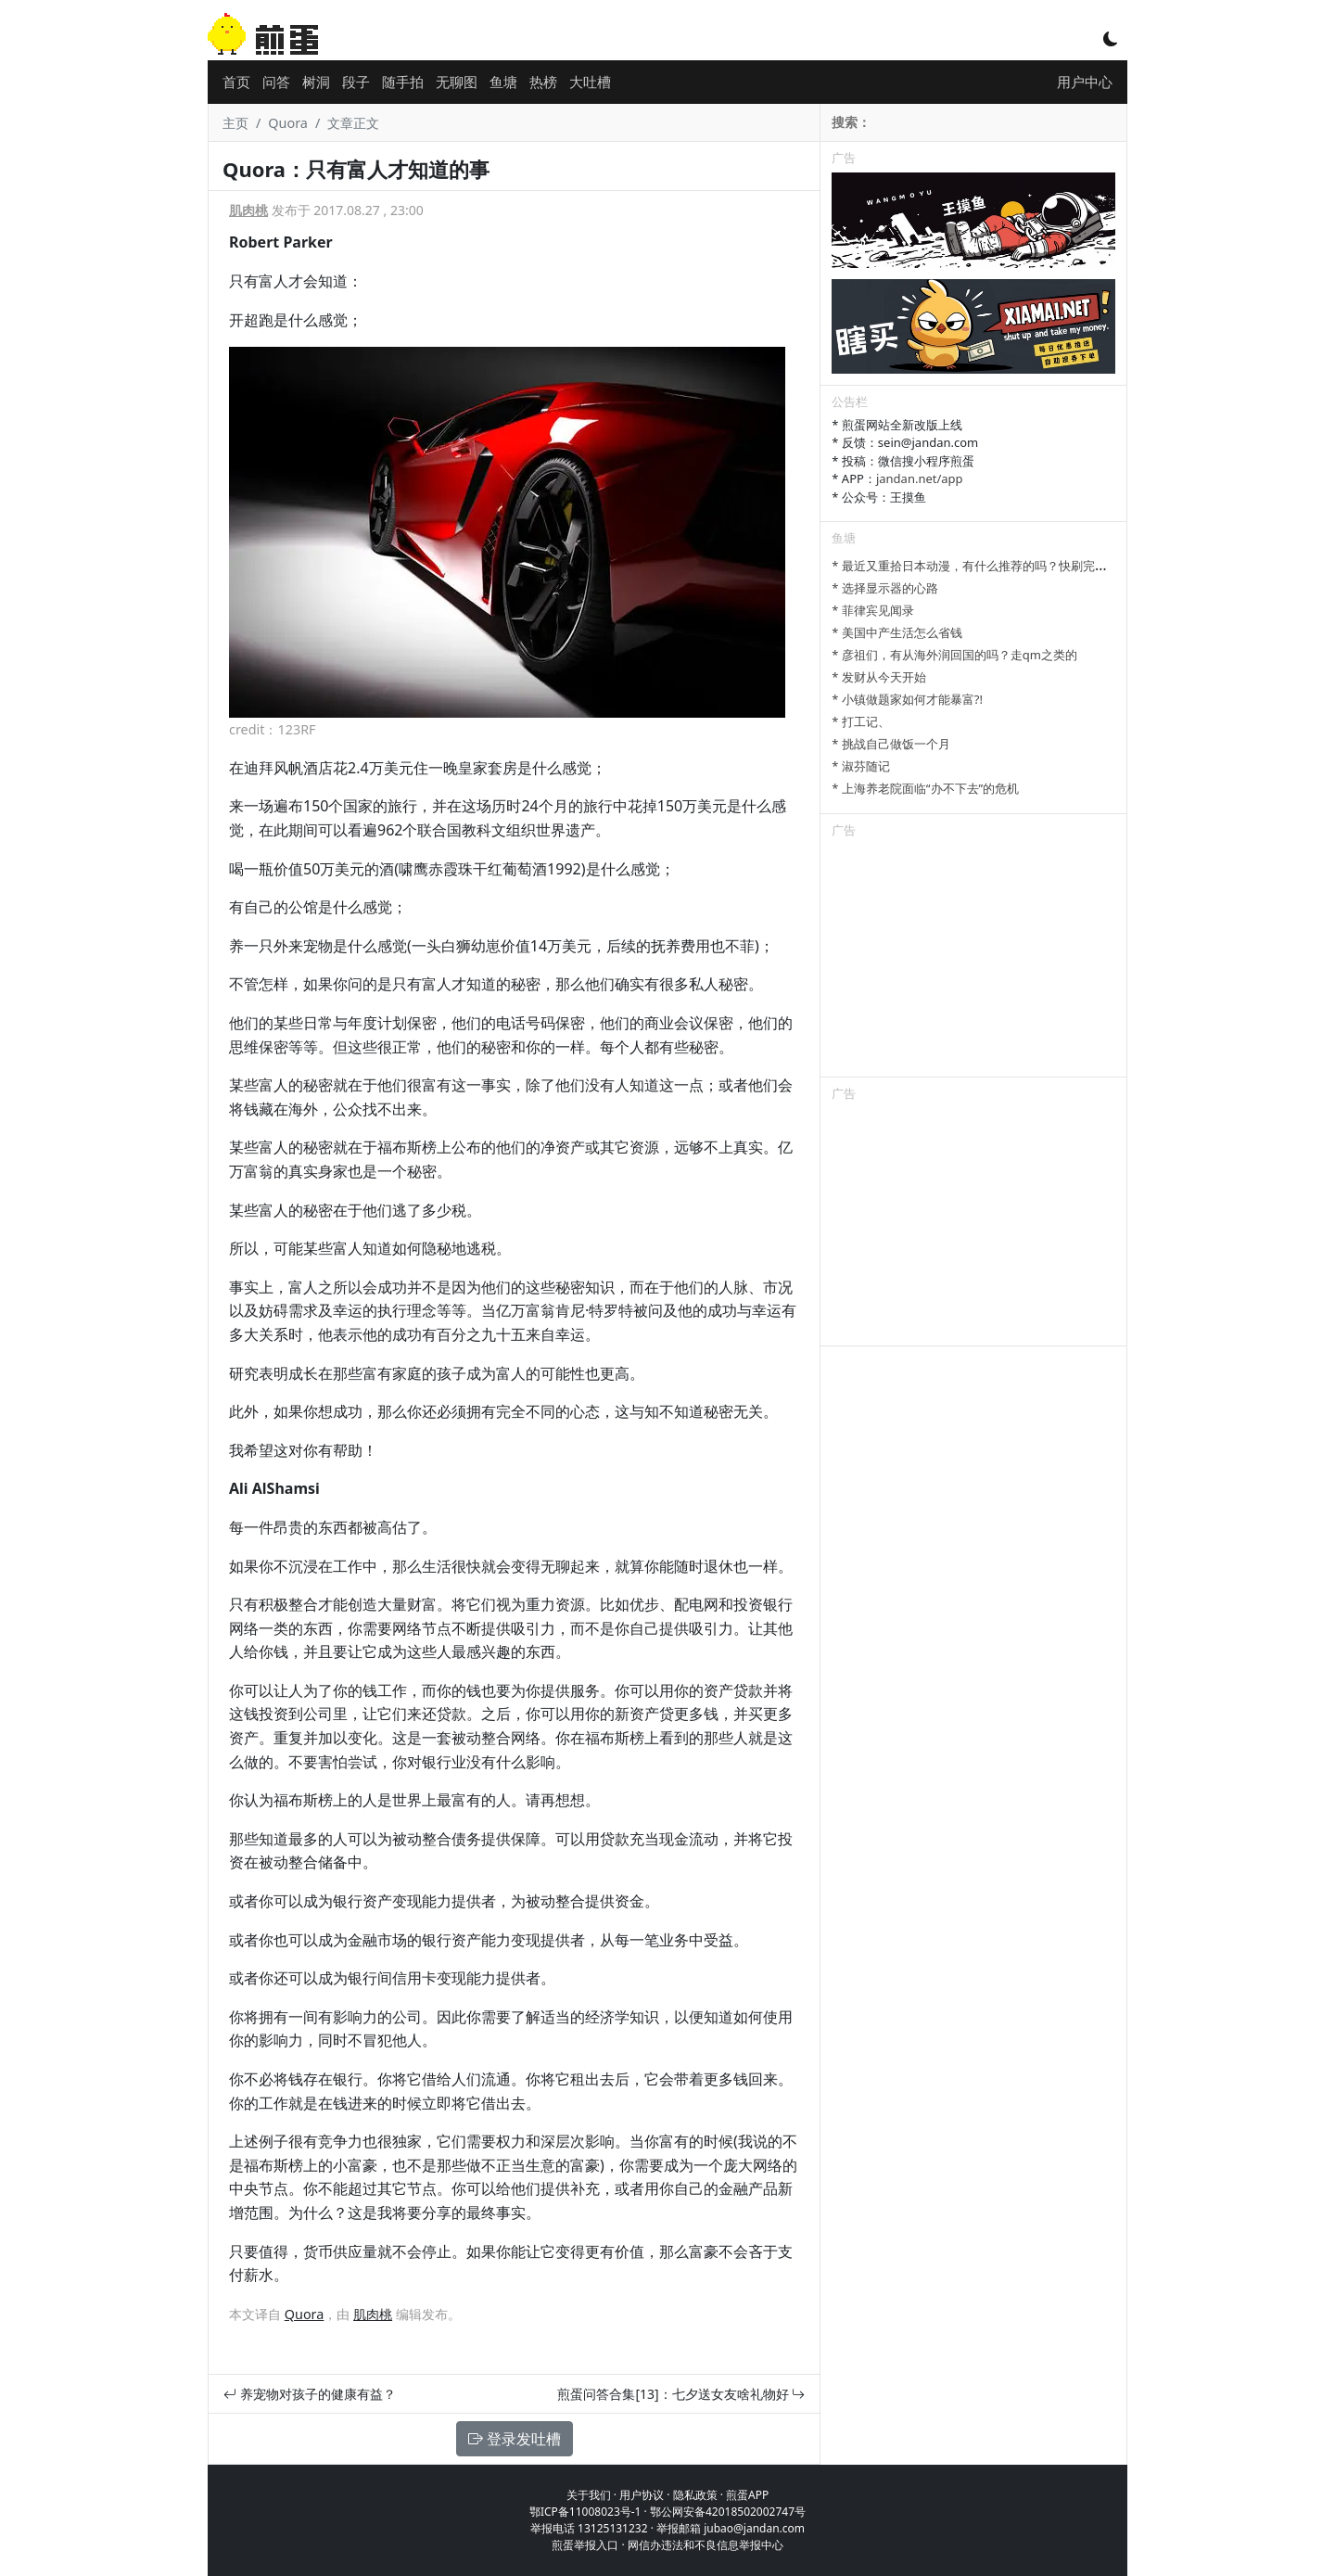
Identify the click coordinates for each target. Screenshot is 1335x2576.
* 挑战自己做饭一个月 (891, 743)
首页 (236, 81)
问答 (276, 81)
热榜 (543, 81)
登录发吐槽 (514, 2439)
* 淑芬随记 (861, 766)
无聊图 (456, 81)
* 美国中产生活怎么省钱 (897, 632)
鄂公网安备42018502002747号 (728, 2511)
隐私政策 (695, 2495)
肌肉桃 (248, 210)
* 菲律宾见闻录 (873, 610)
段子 (356, 81)
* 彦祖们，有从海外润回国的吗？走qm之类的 (954, 654)
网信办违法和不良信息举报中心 (705, 2545)
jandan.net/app (919, 478)
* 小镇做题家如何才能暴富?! (907, 699)
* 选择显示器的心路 (885, 588)
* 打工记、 (861, 721)
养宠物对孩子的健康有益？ (309, 2394)
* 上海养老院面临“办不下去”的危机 (925, 788)
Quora (288, 123)
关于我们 (588, 2495)
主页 (235, 123)
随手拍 (403, 81)
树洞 (316, 81)
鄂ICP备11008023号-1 (585, 2511)
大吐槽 (590, 81)
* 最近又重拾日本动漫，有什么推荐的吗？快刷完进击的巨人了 (999, 565)
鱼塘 (503, 81)
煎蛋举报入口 (585, 2545)
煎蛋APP (747, 2495)
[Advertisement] (973, 961)
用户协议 (641, 2495)
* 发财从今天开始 (879, 677)
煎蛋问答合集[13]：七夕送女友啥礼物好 (681, 2394)
